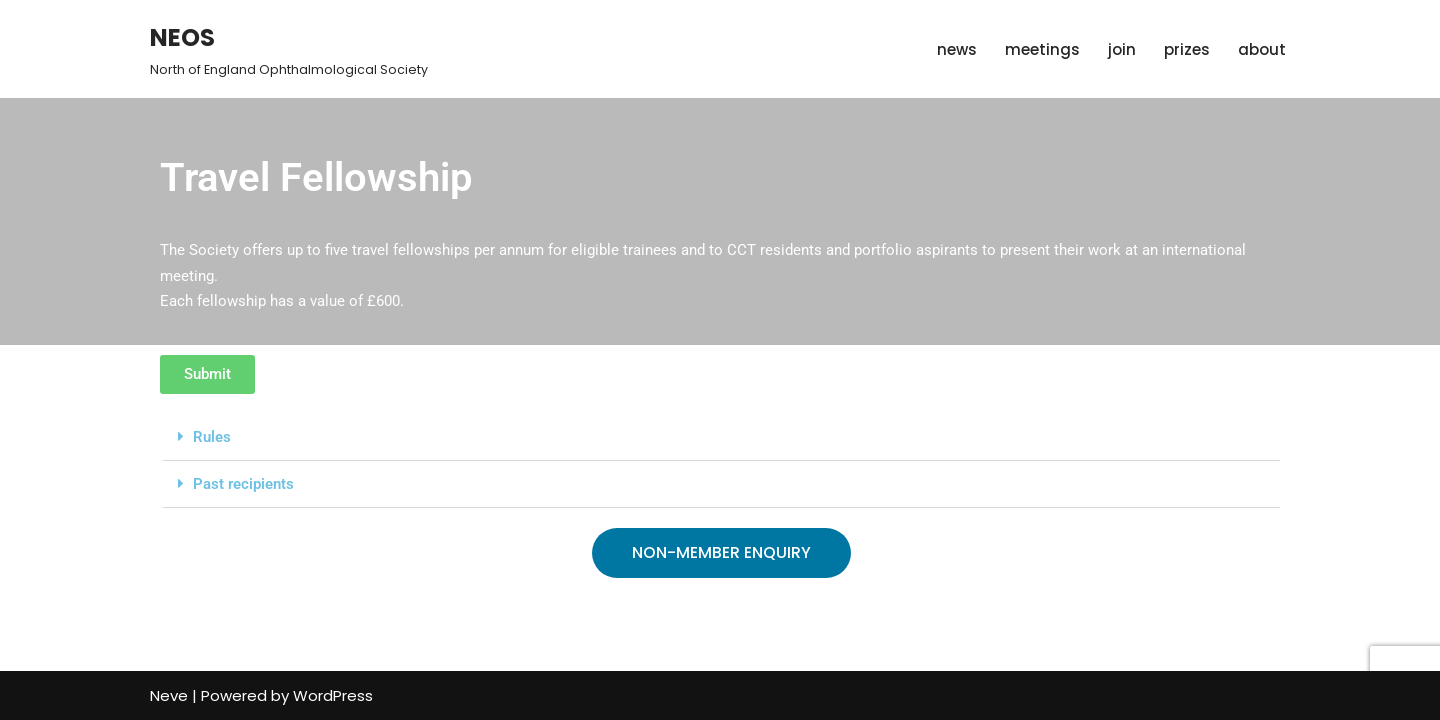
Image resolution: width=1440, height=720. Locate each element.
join (1122, 49)
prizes (1187, 49)
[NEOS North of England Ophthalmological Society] (289, 49)
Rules (212, 437)
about (1262, 49)
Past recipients (243, 484)
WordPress (333, 695)
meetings (1042, 49)
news (957, 49)
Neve (169, 695)
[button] (721, 437)
